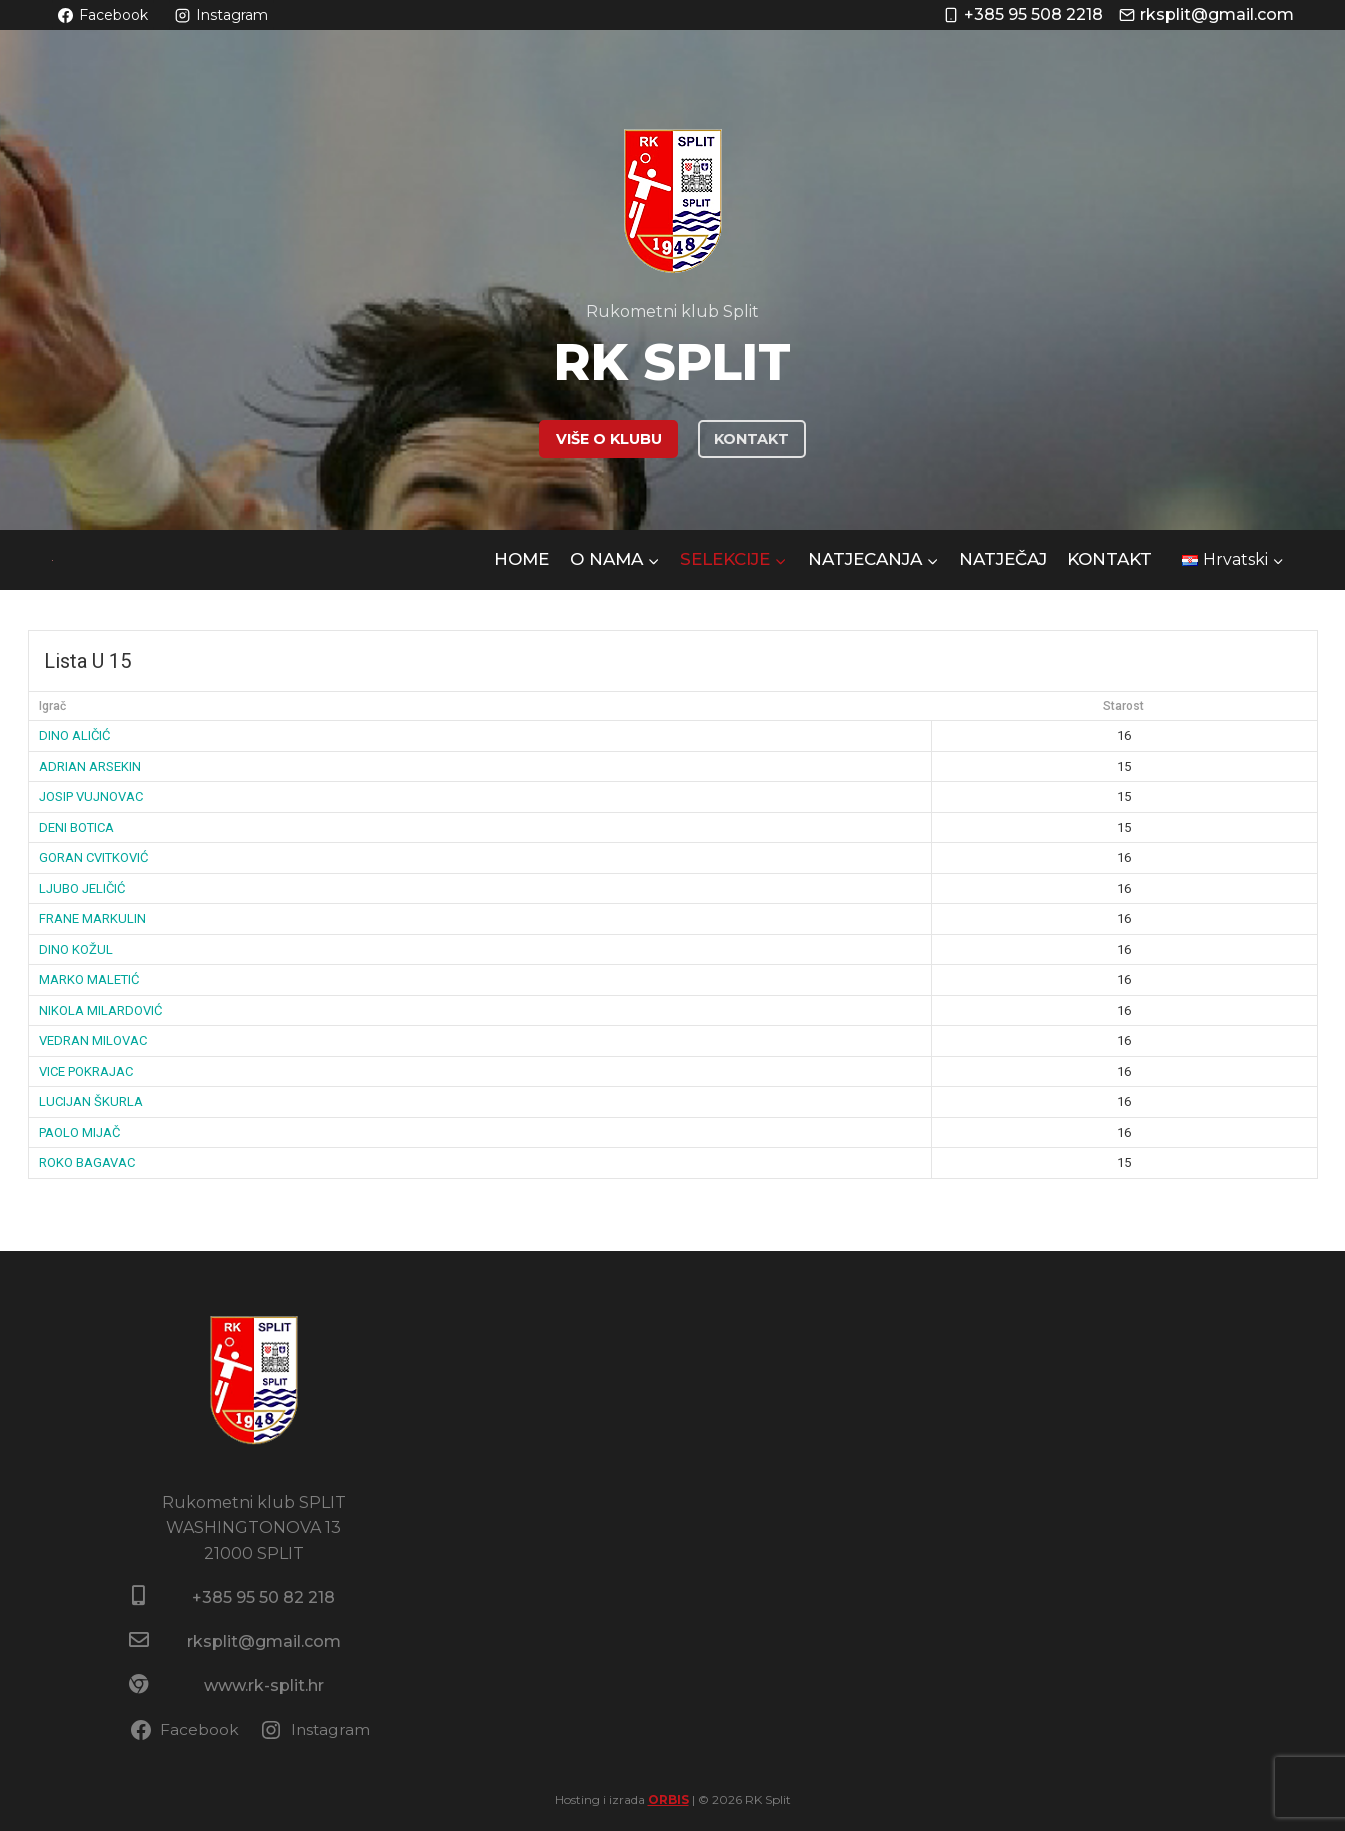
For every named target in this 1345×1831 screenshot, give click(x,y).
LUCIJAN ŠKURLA (91, 1101)
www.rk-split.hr (264, 1685)
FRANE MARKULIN (92, 918)
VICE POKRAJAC (86, 1071)
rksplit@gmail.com (264, 1641)
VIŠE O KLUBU (609, 439)
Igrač (52, 706)
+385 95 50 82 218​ (263, 1597)
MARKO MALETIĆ (89, 979)
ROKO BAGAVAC (87, 1162)
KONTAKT (751, 439)
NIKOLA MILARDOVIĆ (100, 1010)
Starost (1123, 706)
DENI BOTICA (76, 827)
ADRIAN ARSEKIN (90, 766)
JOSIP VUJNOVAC (91, 796)
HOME (521, 559)
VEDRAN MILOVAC (93, 1040)
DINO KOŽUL (76, 949)
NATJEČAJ (1003, 559)
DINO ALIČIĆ (74, 735)
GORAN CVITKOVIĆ (93, 857)
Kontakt (1109, 559)
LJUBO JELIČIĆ (82, 888)
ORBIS (668, 1799)
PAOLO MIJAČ (79, 1132)
